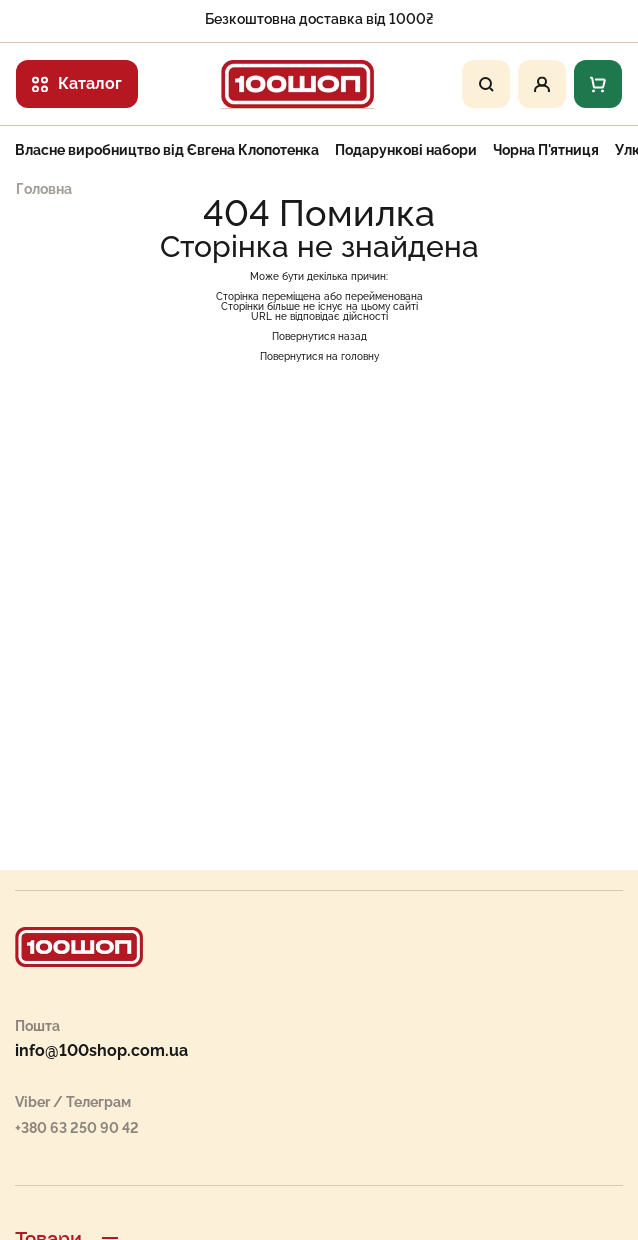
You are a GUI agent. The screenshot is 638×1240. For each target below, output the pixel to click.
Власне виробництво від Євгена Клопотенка (167, 150)
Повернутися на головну (319, 356)
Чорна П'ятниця (546, 150)
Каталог (77, 83)
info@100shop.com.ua (101, 1051)
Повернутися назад (319, 336)
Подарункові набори (406, 150)
